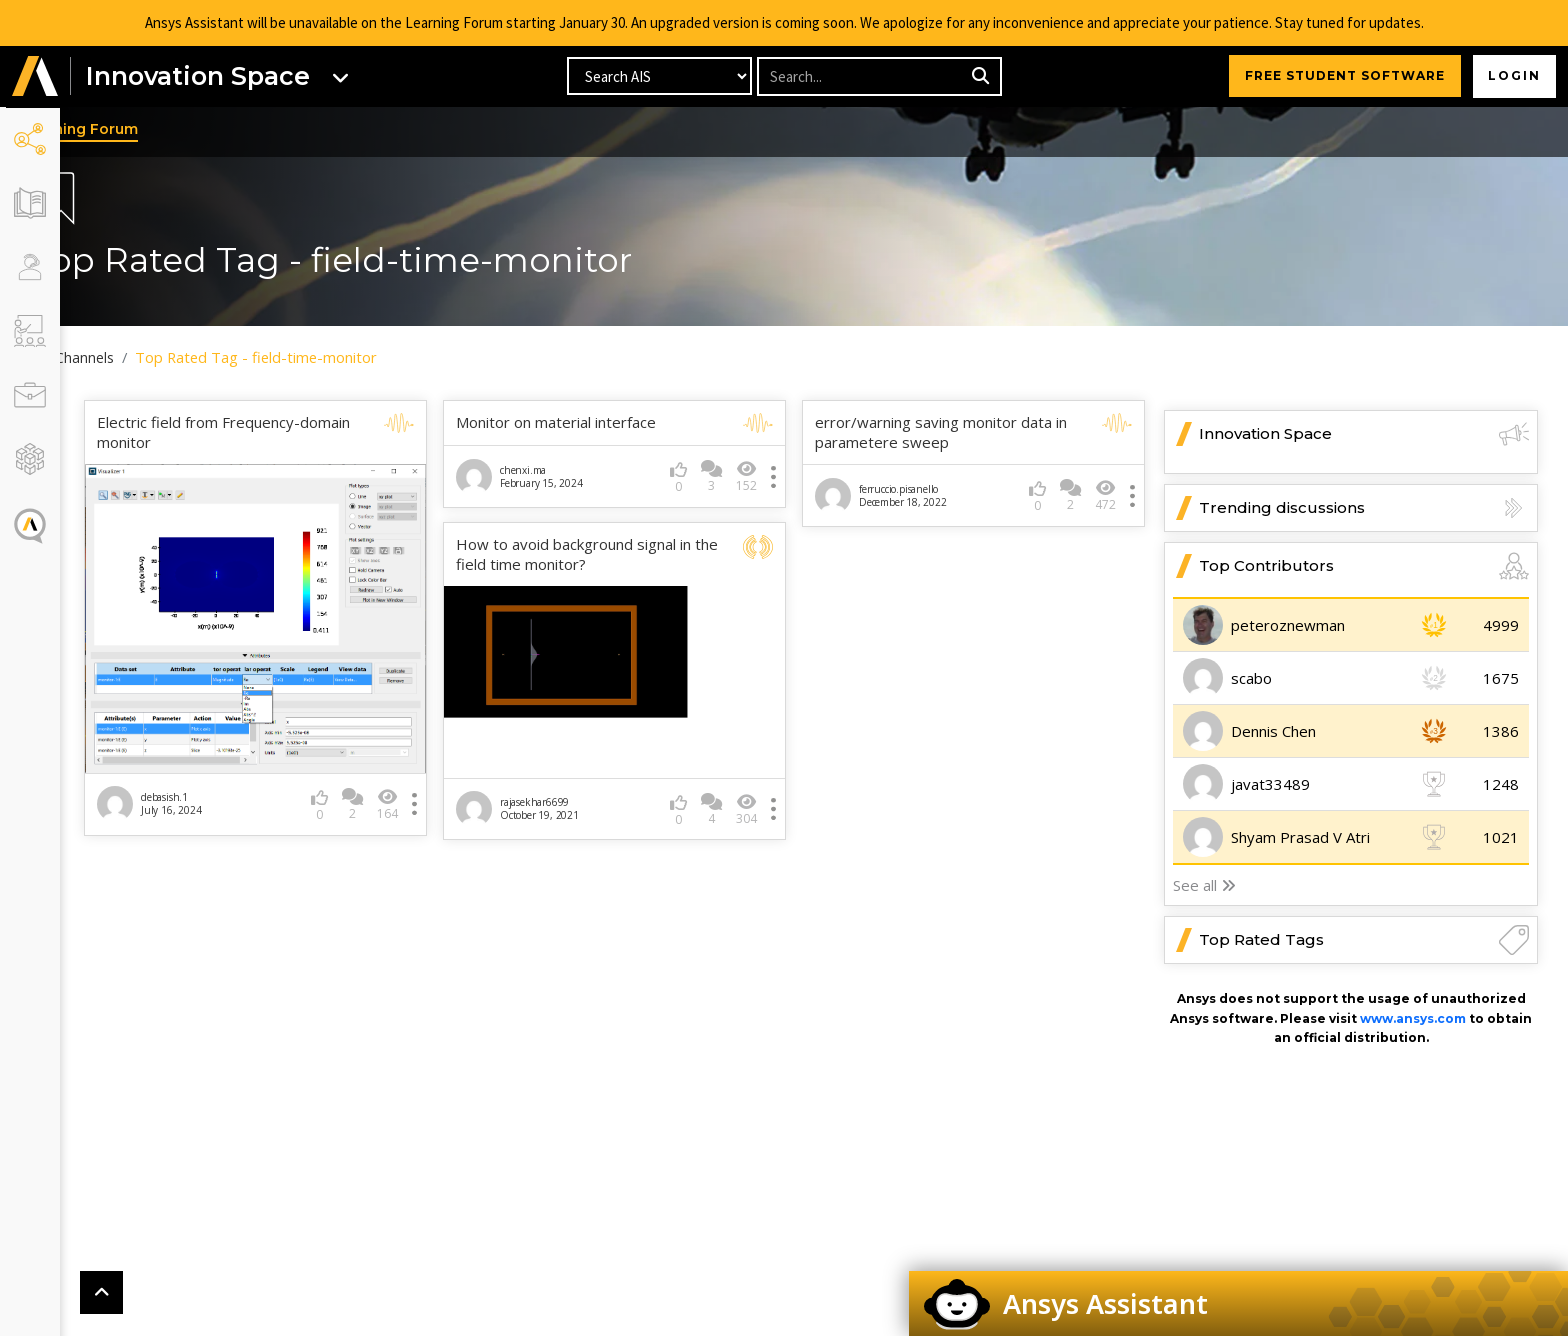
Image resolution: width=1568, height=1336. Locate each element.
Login (1513, 76)
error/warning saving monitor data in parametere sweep (959, 433)
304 (764, 799)
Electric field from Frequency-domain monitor (277, 433)
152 (764, 476)
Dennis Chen (1273, 732)
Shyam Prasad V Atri (1300, 838)
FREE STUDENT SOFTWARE (1343, 76)
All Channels (130, 358)
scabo (1251, 679)
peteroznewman (1288, 626)
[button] (35, 77)
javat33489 (1270, 785)
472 (1105, 495)
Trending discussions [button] (1364, 509)
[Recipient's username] (861, 77)
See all (1204, 886)
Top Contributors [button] (1364, 567)
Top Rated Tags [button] (1364, 941)
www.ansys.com (1413, 1018)
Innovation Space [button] (1364, 435)
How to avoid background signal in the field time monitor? (609, 555)
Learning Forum (134, 129)
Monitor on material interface (592, 423)
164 (423, 788)
